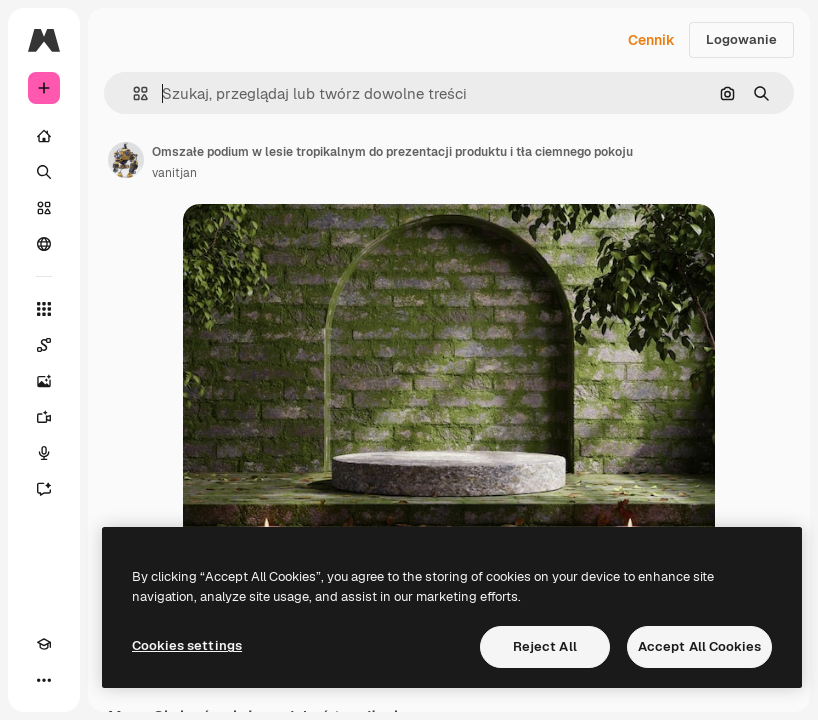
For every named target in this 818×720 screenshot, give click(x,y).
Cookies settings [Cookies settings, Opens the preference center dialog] (187, 645)
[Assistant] (44, 489)
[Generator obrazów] (44, 381)
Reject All (545, 646)
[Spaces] (44, 345)
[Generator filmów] (44, 417)
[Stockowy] (44, 208)
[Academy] (44, 644)
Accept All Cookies (699, 646)
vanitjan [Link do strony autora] (174, 173)
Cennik (651, 40)
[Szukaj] (44, 172)
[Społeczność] (44, 244)
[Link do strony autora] (126, 160)
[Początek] (44, 136)
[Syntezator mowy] (44, 453)
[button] (132, 93)
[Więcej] (44, 680)
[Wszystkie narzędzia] (44, 309)
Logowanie (741, 39)
